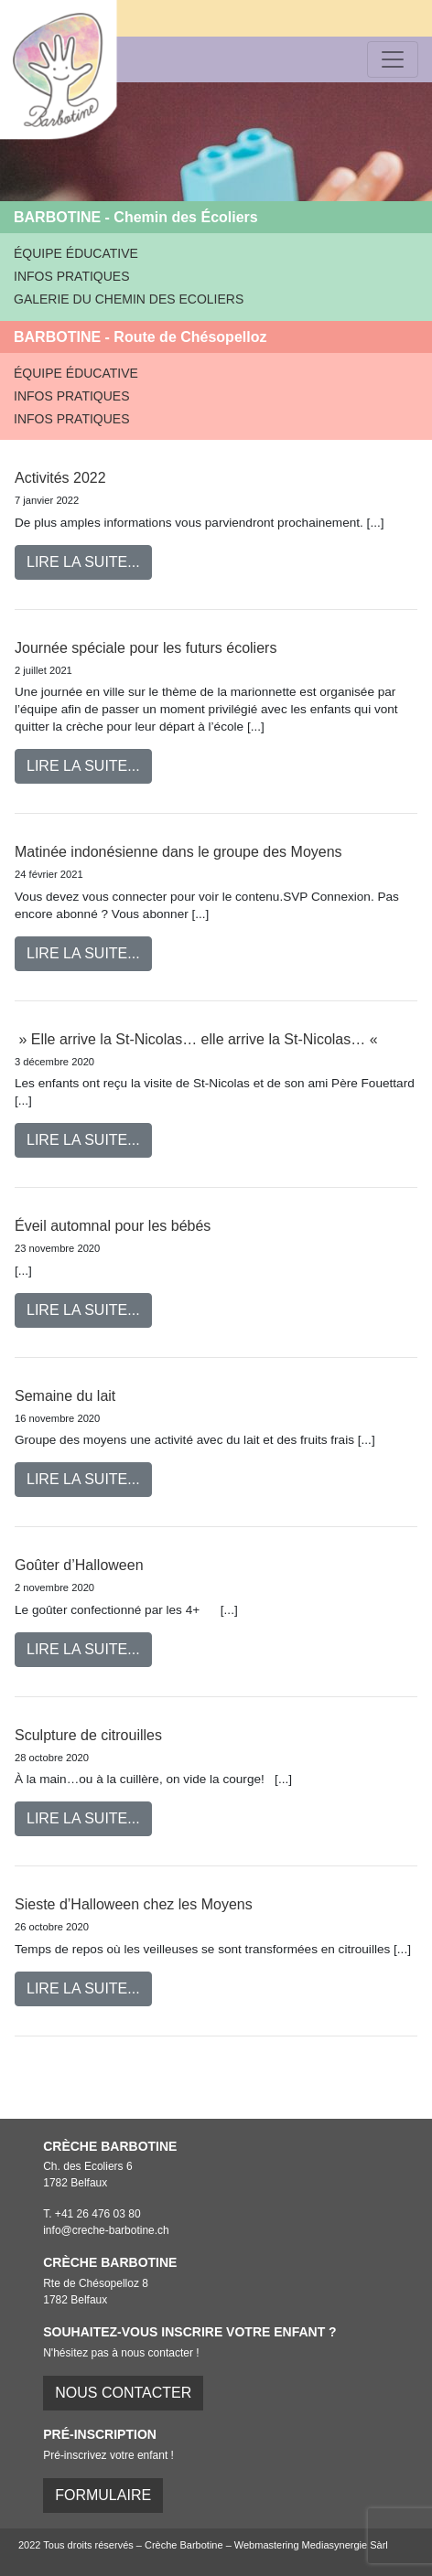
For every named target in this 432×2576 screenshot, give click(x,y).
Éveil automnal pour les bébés (113, 1226)
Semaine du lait (65, 1396)
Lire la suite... (83, 562)
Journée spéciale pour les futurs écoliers (145, 648)
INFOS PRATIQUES (72, 276)
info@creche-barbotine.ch (106, 2230)
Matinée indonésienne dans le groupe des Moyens (178, 852)
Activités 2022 (60, 478)
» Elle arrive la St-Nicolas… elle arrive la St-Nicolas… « (198, 1039)
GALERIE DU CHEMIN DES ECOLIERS (128, 299)
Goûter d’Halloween (79, 1565)
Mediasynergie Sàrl (345, 2544)
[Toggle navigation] (392, 59)
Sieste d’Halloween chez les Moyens (134, 1904)
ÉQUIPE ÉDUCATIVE (76, 253)
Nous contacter (123, 2392)
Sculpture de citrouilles (88, 1735)
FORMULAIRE (103, 2495)
